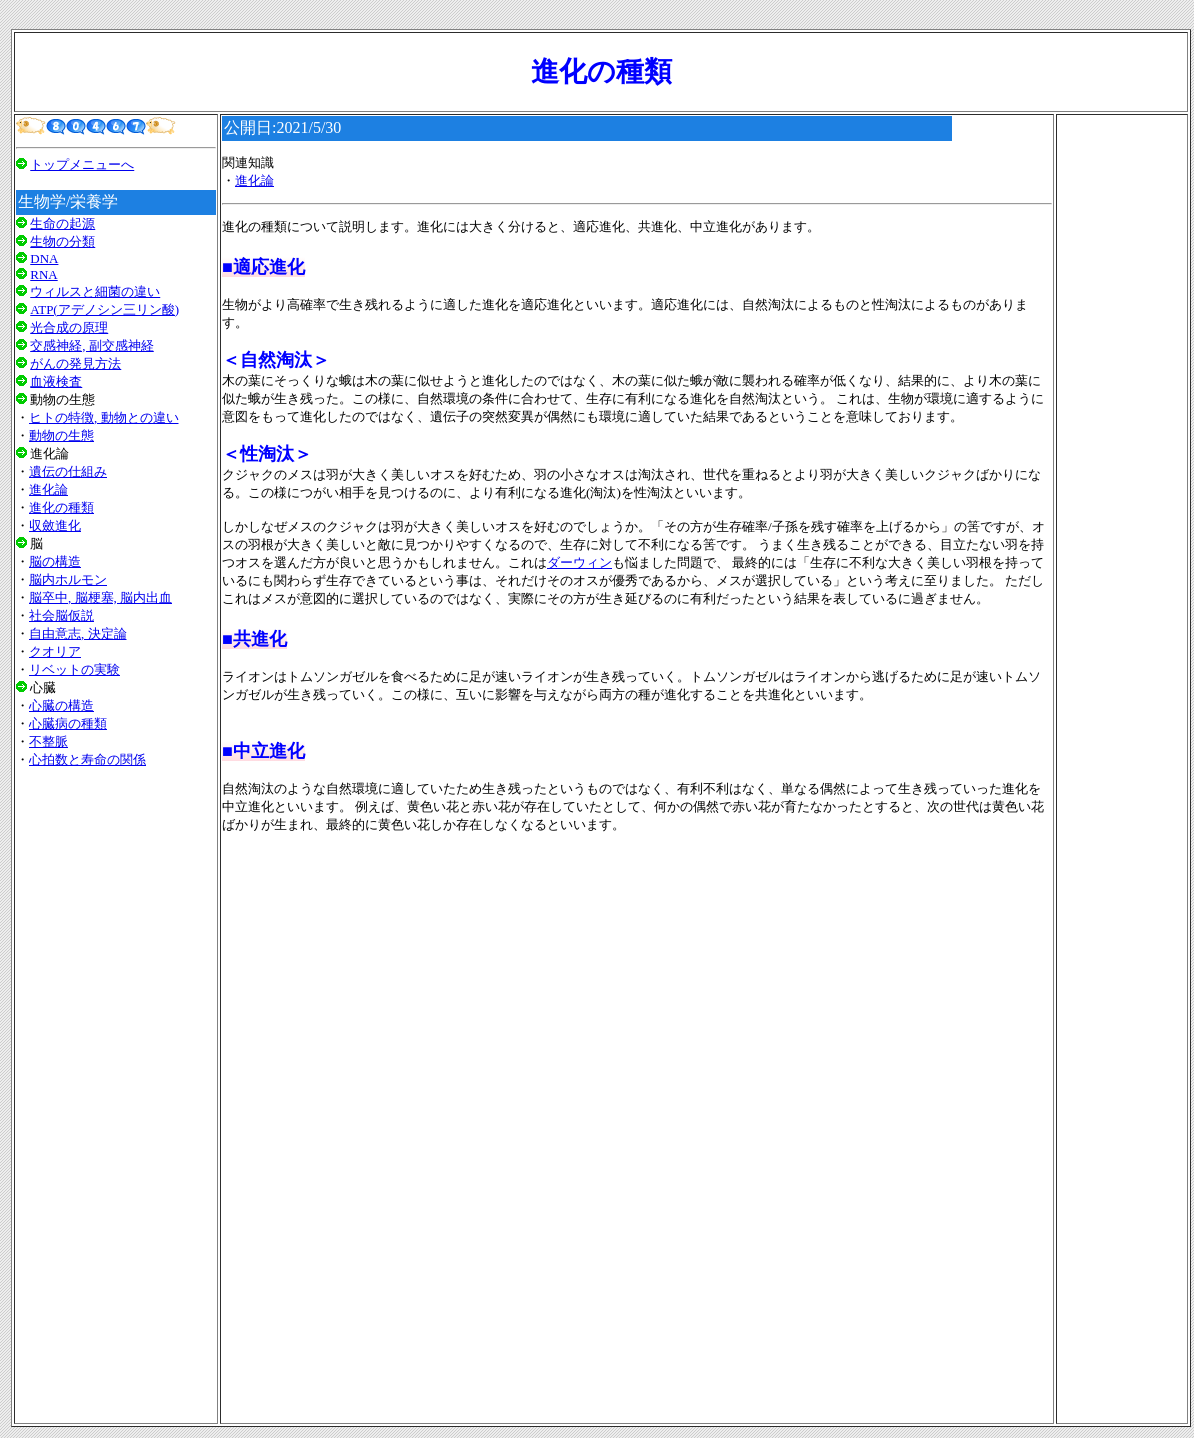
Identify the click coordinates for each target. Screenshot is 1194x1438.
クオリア (55, 651)
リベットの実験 (74, 669)
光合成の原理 (69, 327)
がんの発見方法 (75, 363)
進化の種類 (61, 507)
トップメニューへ (82, 164)
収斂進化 (55, 525)
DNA (44, 258)
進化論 (48, 489)
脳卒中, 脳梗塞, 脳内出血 (100, 597)
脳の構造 (55, 561)
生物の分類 (62, 241)
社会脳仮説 (61, 615)
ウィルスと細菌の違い (95, 291)
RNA (43, 274)
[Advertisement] (116, 1035)
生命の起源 (62, 223)
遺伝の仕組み (68, 471)
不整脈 (48, 741)
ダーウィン (579, 562)
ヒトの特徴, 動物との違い (104, 417)
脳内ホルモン (68, 579)
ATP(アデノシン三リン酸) (104, 309)
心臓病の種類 (68, 723)
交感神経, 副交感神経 (92, 345)
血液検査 (56, 381)
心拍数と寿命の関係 (87, 759)
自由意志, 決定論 (78, 633)
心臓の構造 (61, 705)
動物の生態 (61, 435)
